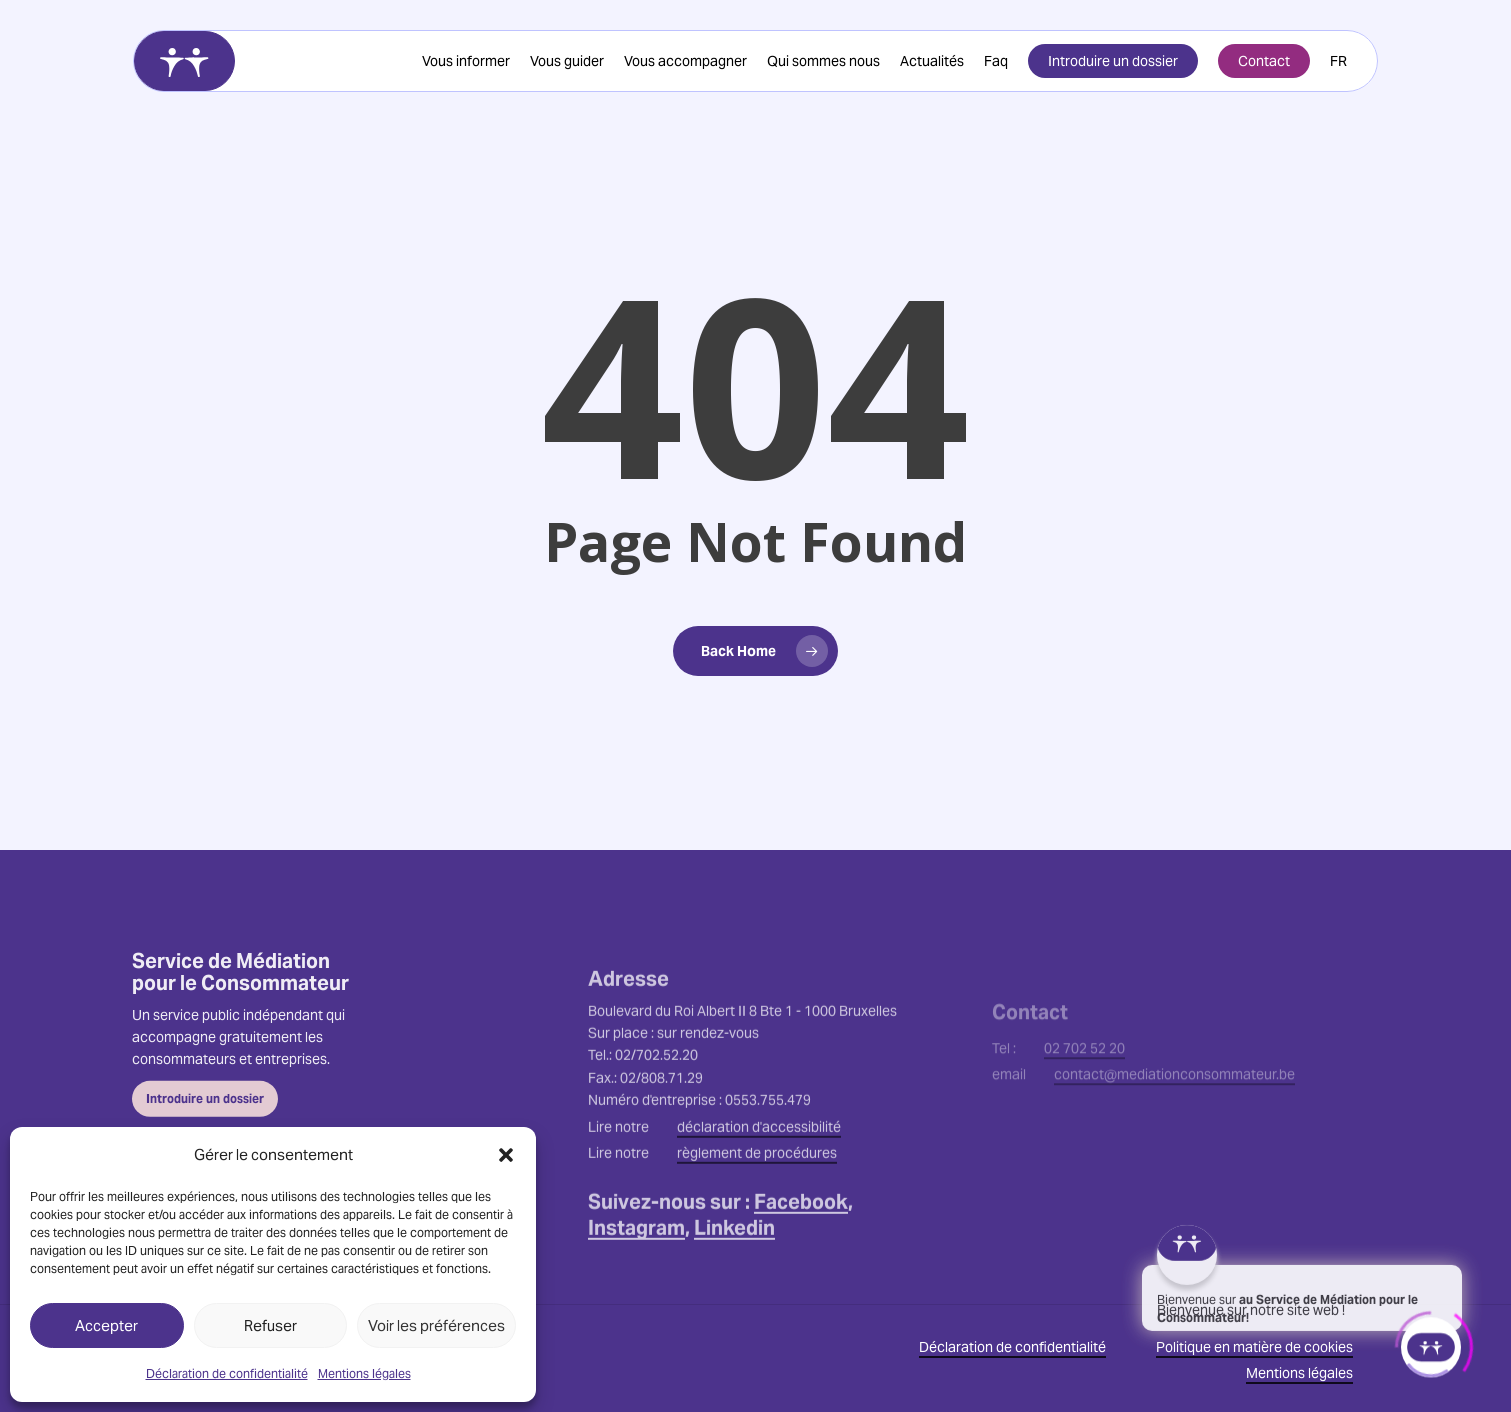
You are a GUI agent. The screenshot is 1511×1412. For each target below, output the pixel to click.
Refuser (270, 1325)
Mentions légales (364, 1373)
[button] (506, 1155)
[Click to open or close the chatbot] (1431, 1341)
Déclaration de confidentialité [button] (1012, 1347)
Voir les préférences (436, 1325)
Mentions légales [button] (1299, 1373)
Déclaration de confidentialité (227, 1373)
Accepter (106, 1325)
